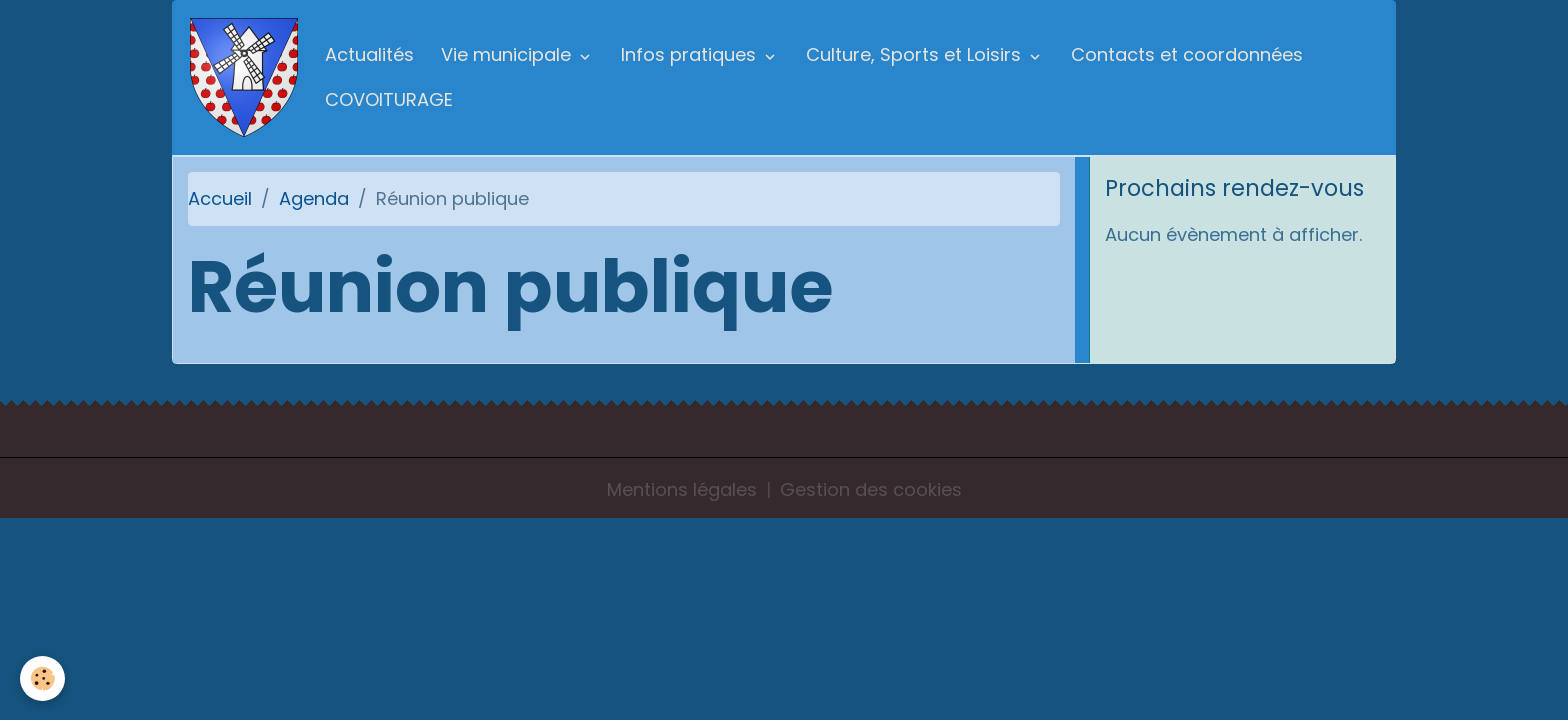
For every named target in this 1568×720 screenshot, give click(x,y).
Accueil (220, 198)
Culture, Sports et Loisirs (916, 54)
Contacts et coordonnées (1187, 54)
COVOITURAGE (389, 99)
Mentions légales (682, 489)
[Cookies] (42, 678)
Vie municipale (508, 54)
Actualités (369, 54)
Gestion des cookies (871, 489)
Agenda (314, 198)
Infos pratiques (691, 54)
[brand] (244, 77)
